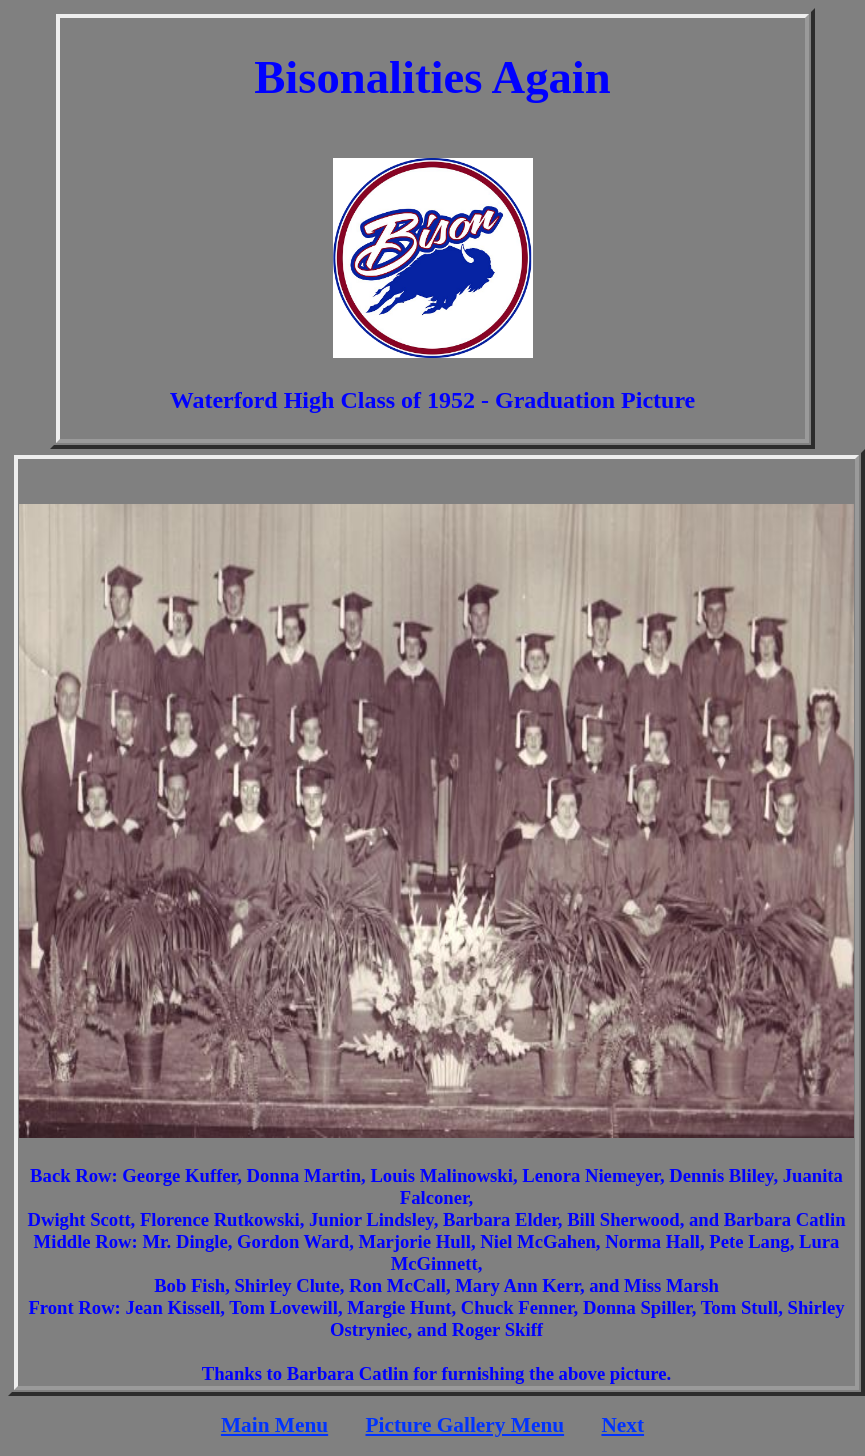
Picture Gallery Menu (464, 1425)
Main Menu (274, 1425)
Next (622, 1425)
